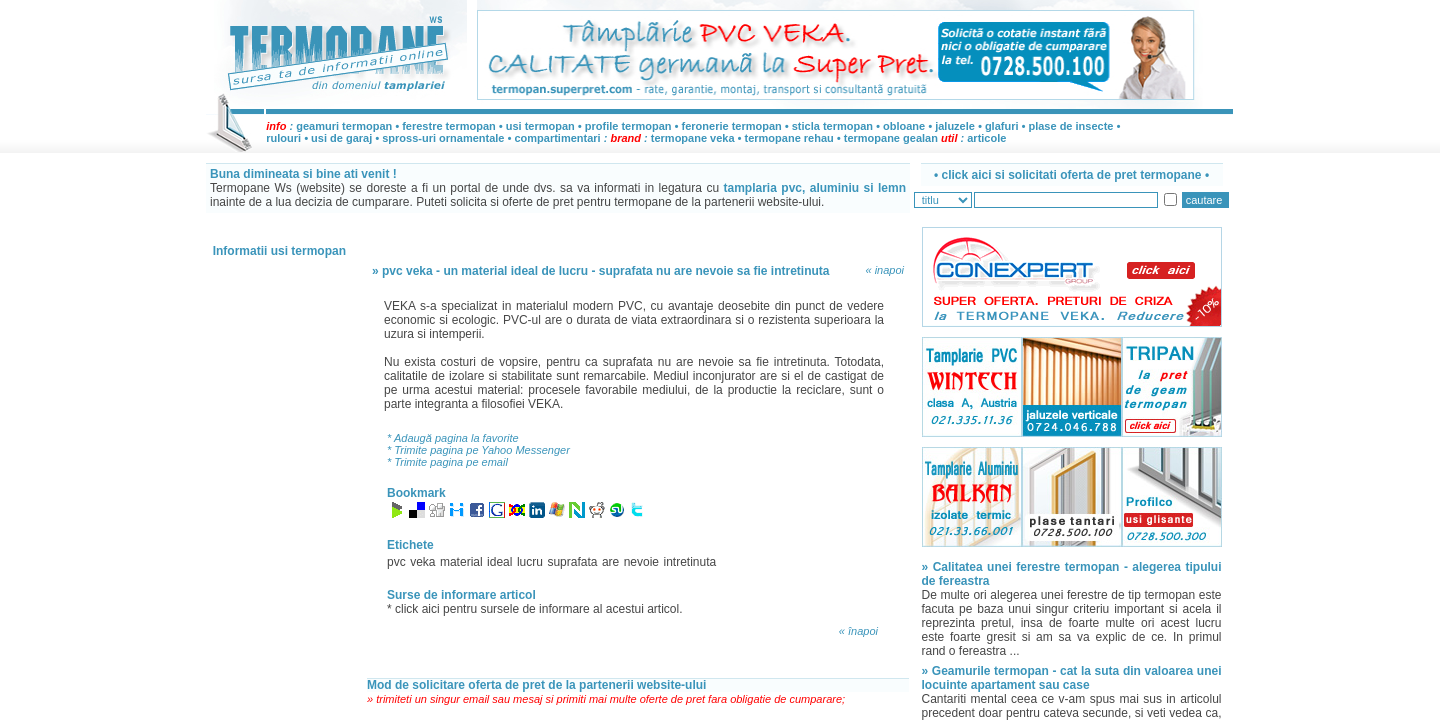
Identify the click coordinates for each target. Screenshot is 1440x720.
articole (986, 138)
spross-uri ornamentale (443, 138)
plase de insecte (1070, 126)
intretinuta (690, 562)
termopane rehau (789, 138)
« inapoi (884, 270)
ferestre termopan (449, 126)
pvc (396, 562)
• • (1071, 175)
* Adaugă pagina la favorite (453, 438)
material (461, 562)
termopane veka (693, 138)
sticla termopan (832, 126)
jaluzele (955, 126)
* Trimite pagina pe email (447, 462)
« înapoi (858, 631)
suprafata (572, 562)
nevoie (641, 562)
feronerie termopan (732, 126)
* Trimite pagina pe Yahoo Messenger (478, 450)
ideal (499, 562)
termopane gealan (891, 138)
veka (422, 562)
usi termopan (540, 126)
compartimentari (558, 138)
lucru (530, 562)
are (610, 562)
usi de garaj (341, 138)
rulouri (283, 138)
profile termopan (628, 126)
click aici (419, 609)
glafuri (1002, 126)
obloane (904, 126)
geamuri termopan (344, 126)
